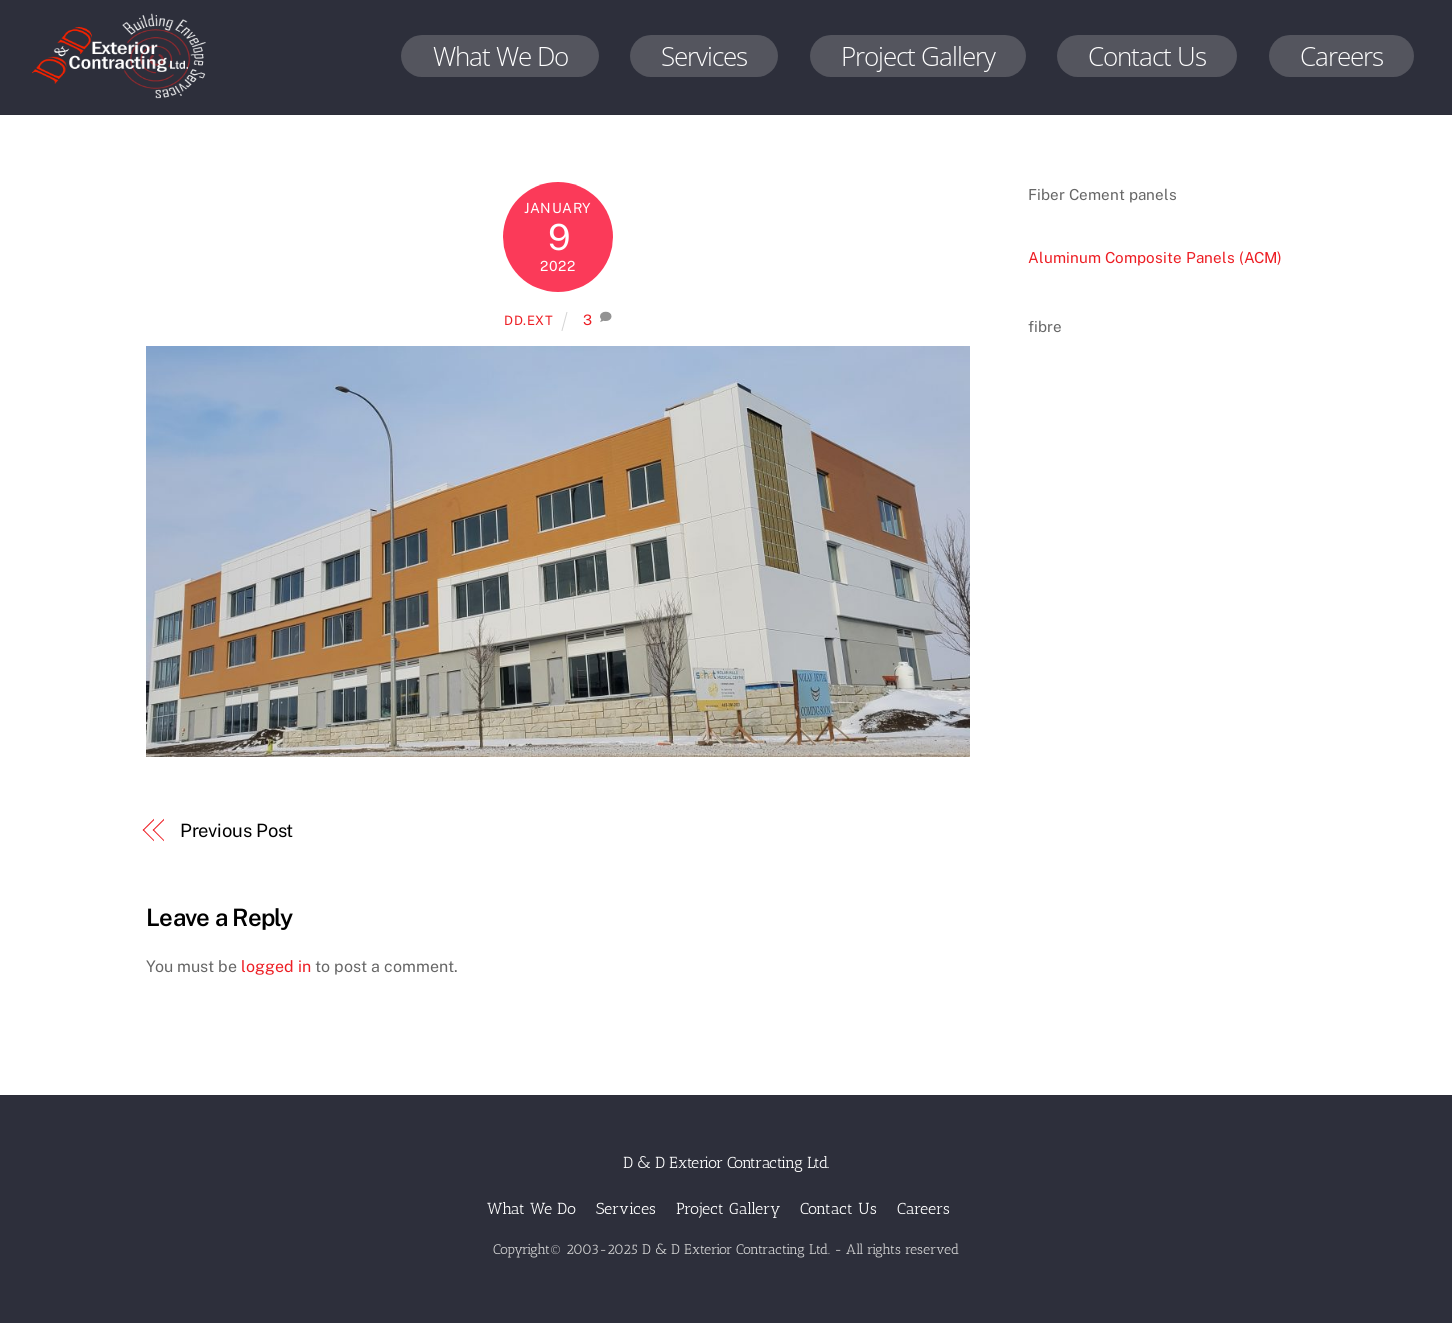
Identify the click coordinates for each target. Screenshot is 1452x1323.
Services (704, 56)
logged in (276, 966)
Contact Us (1147, 56)
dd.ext (529, 320)
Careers (1341, 56)
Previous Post (237, 830)
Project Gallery (918, 56)
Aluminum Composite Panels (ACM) (1155, 257)
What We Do (500, 56)
